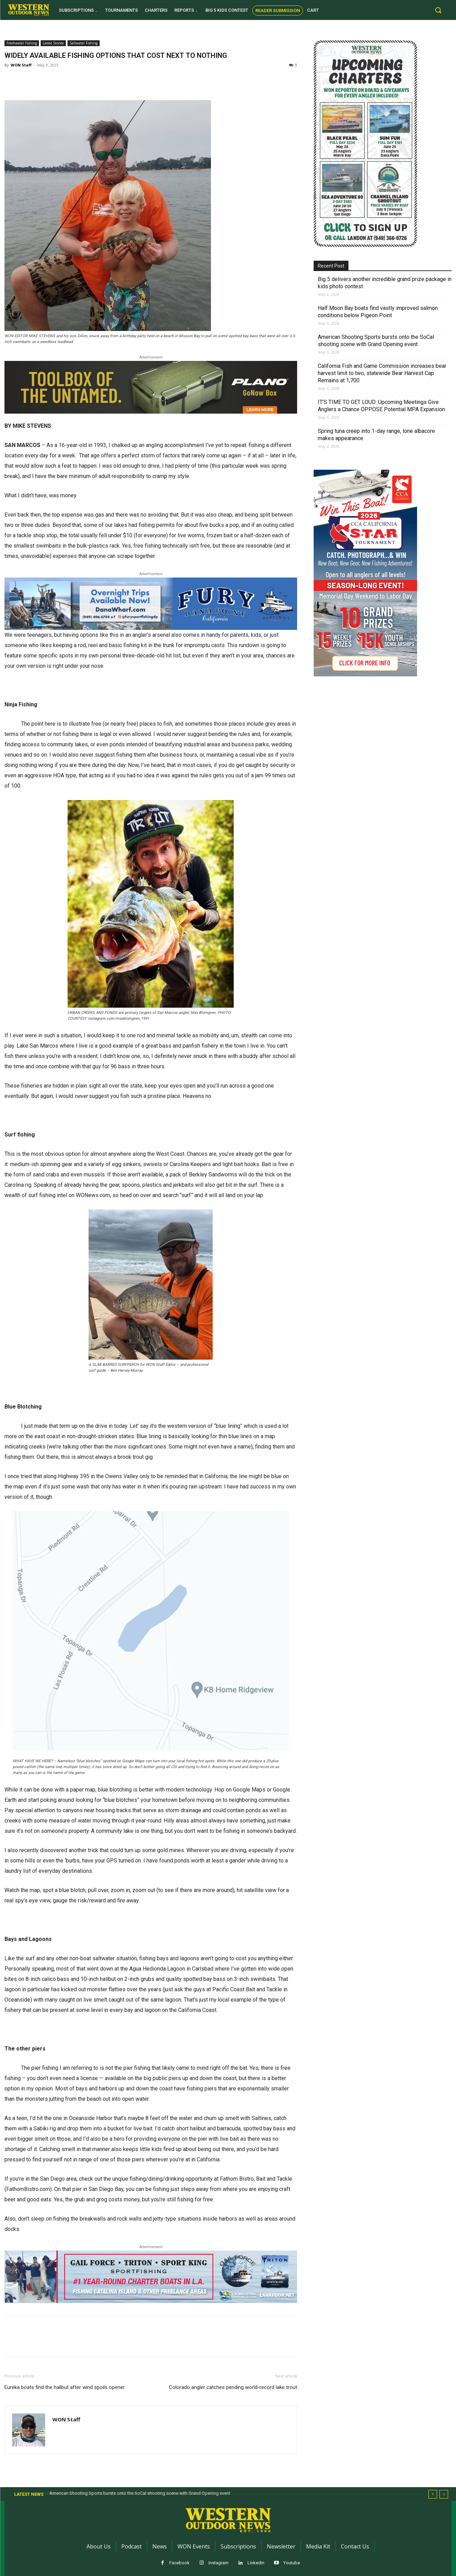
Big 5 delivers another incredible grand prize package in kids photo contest (385, 283)
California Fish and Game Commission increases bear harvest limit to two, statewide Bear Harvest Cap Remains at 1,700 (382, 373)
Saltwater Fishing (84, 43)
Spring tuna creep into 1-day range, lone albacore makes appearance (376, 435)
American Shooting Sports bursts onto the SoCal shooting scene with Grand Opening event (376, 340)
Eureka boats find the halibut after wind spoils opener (64, 2387)
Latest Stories (53, 43)
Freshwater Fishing (22, 43)
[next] (443, 2494)
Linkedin (255, 2562)
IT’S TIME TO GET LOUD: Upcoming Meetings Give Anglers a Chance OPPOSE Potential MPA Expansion (381, 406)
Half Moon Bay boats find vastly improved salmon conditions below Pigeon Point (378, 312)
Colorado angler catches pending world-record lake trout (233, 2387)
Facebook (179, 2562)
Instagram (219, 2562)
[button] (438, 10)
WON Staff (21, 64)
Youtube (291, 2562)
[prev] (432, 2494)
